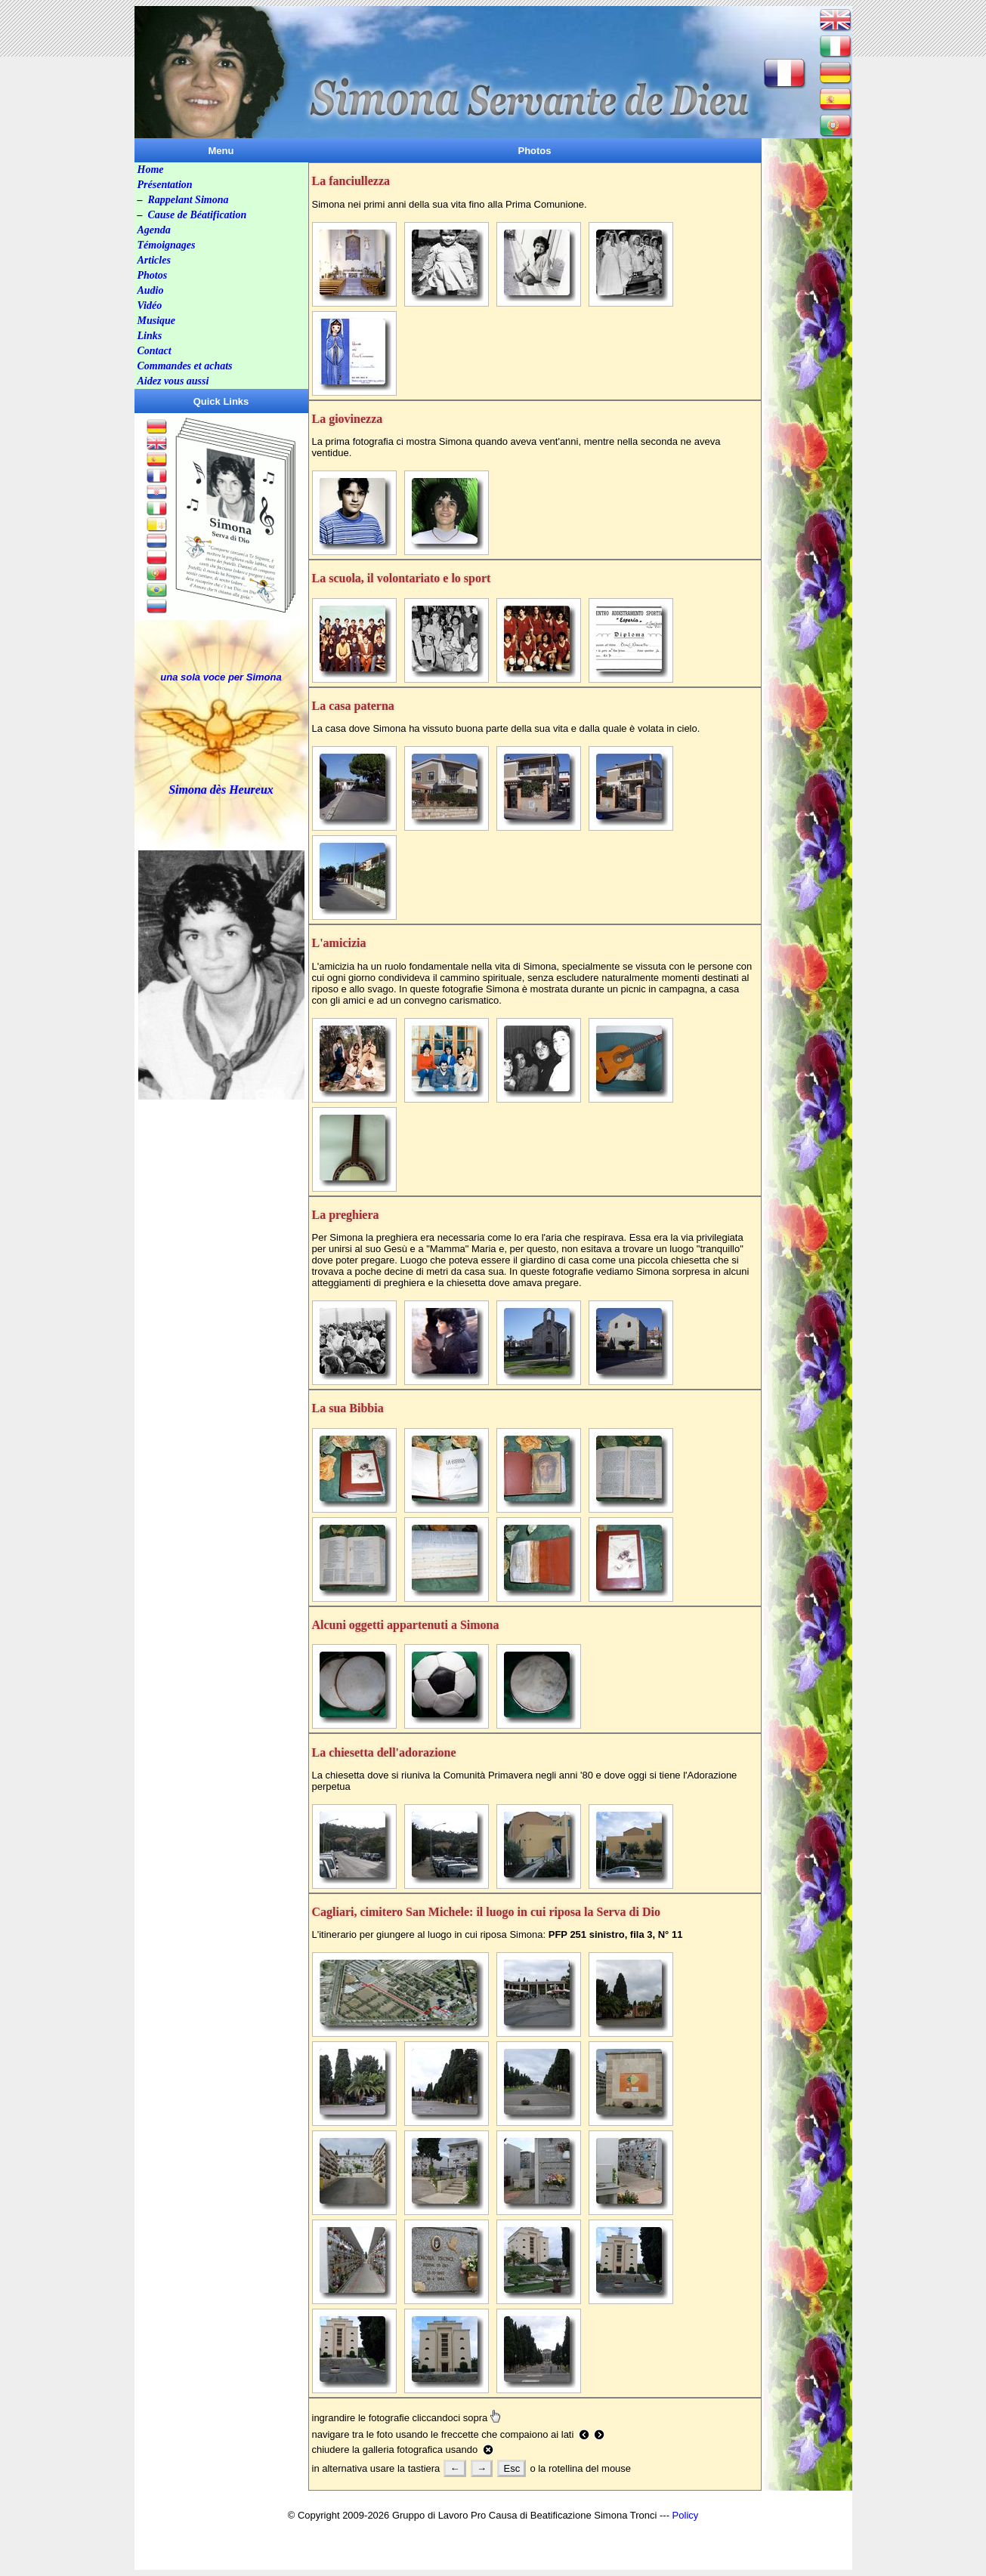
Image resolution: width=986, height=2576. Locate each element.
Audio (151, 290)
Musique (157, 320)
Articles (154, 260)
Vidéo (150, 305)
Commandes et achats (185, 366)
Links (150, 335)
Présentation (165, 184)
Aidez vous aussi (173, 381)
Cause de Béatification (197, 215)
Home (151, 169)
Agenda (154, 230)
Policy (685, 2515)
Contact (155, 350)
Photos (153, 275)
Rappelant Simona (188, 199)
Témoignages (167, 245)
